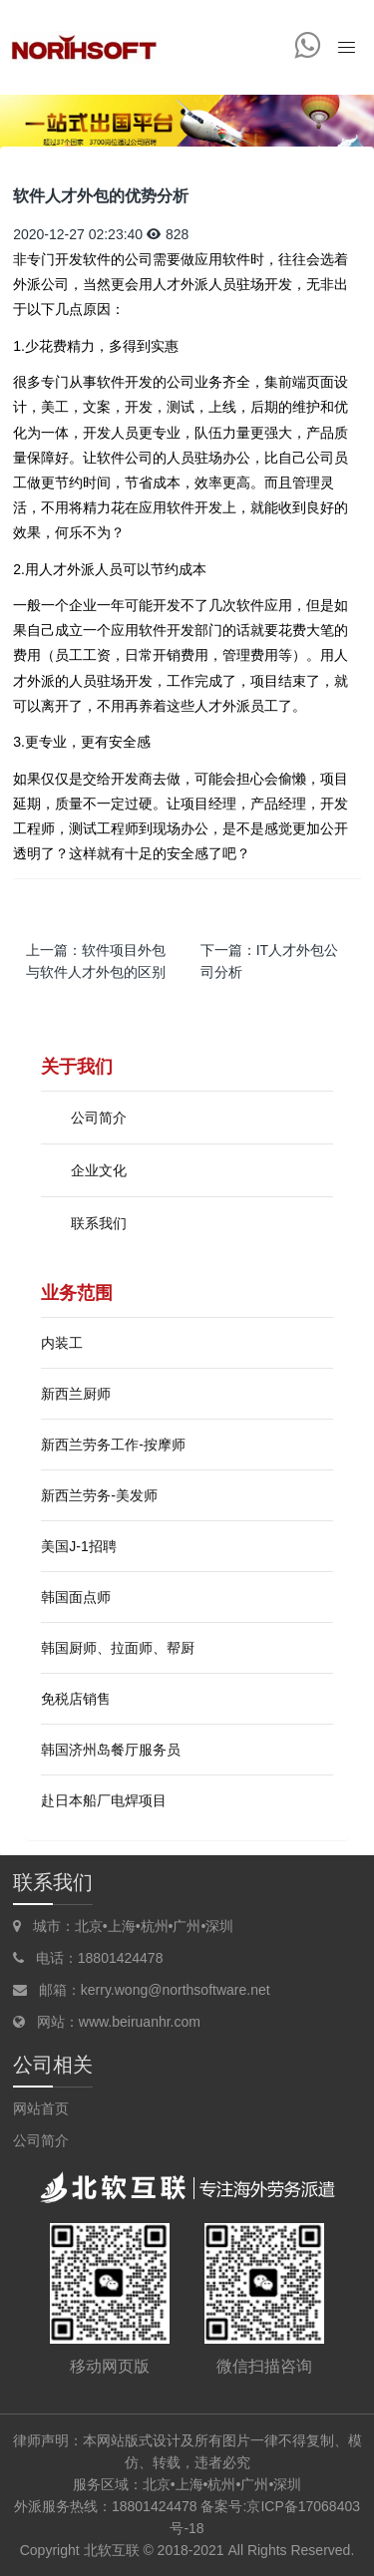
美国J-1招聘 (78, 1546)
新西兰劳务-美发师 (99, 1495)
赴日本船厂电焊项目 (104, 1800)
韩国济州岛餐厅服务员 (111, 1750)
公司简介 (41, 2140)
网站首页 (41, 2108)
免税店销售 (76, 1699)
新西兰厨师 (76, 1394)
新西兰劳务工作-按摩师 (113, 1444)
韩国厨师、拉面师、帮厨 (117, 1648)
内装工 (62, 1343)
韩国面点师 (76, 1597)
